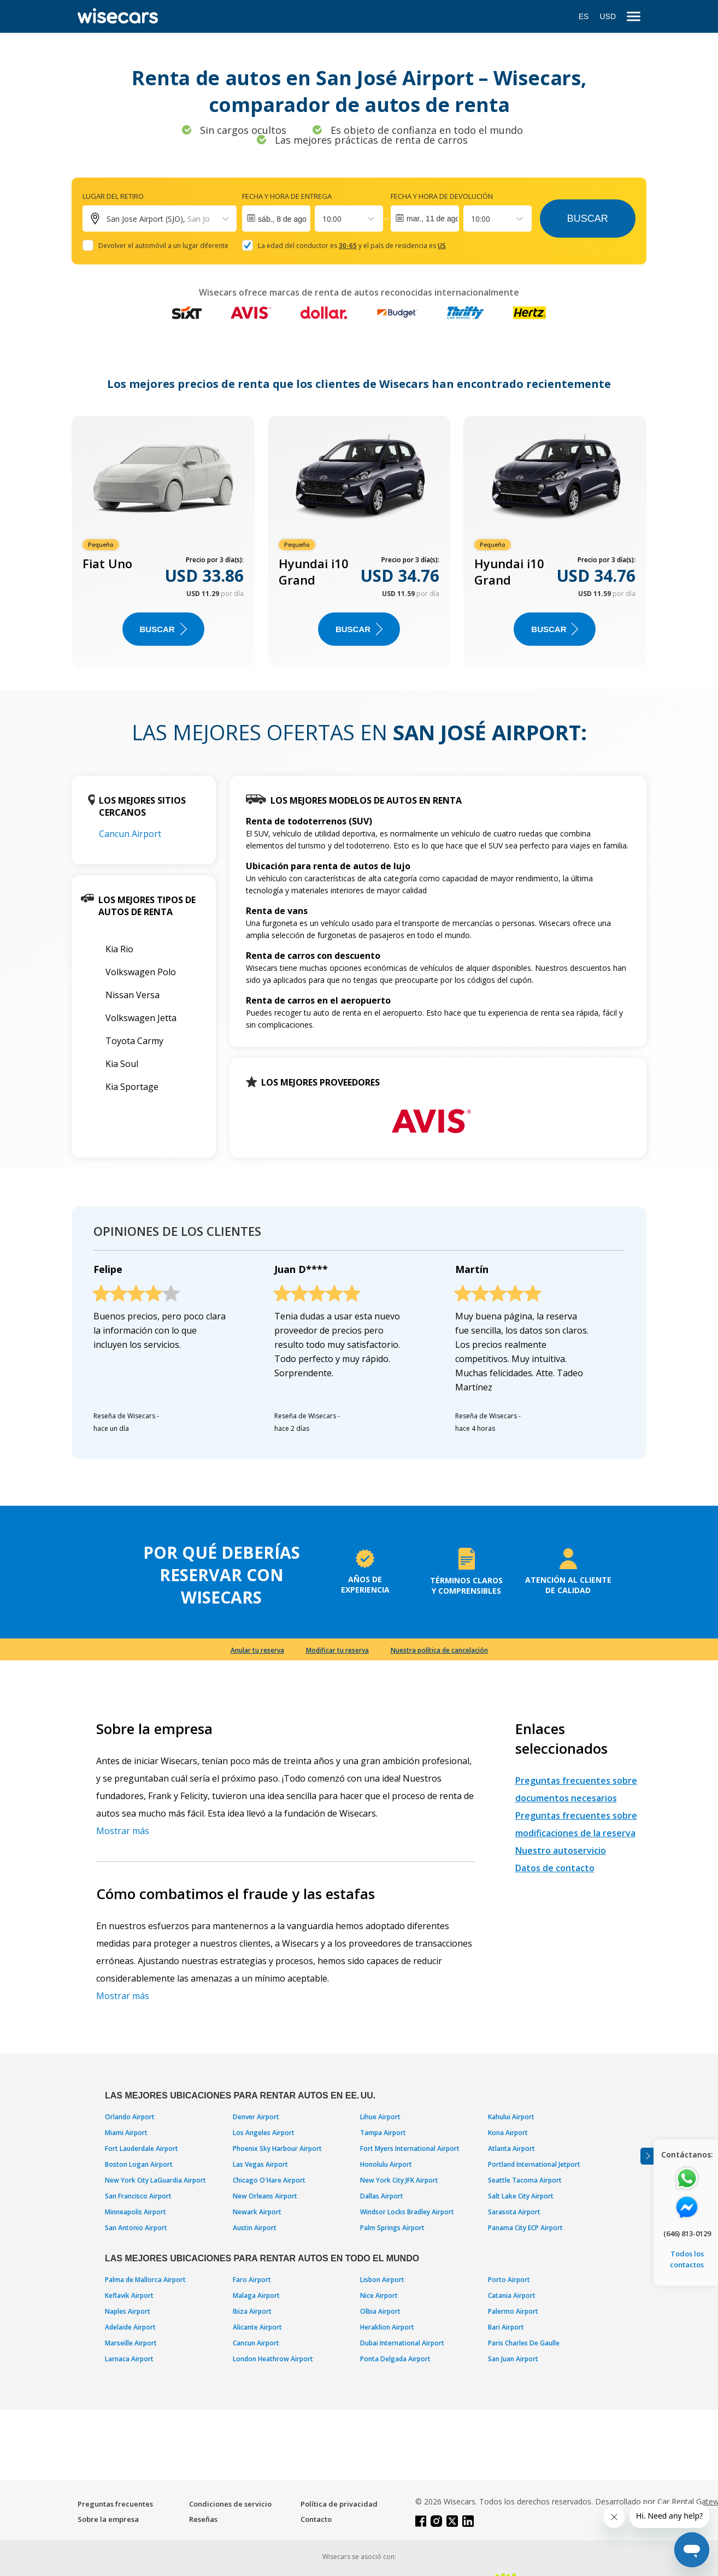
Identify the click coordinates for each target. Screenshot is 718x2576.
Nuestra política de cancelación (439, 1650)
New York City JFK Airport (399, 2180)
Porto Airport (509, 2279)
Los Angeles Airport (264, 2132)
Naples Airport (127, 2311)
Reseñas (203, 2519)
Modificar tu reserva (337, 1650)
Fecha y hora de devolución (442, 196)
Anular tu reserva (257, 1650)
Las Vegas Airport (260, 2164)
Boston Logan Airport (139, 2164)
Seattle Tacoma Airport (525, 2180)
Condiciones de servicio (230, 2504)
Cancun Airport (130, 834)
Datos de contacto (555, 1868)
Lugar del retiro (113, 196)
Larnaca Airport (129, 2358)
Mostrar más (122, 1831)
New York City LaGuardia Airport (155, 2180)
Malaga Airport (256, 2295)
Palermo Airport (513, 2311)
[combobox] (323, 219)
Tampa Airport (383, 2132)
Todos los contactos (687, 2259)
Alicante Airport (257, 2327)
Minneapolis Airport (135, 2212)
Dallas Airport (381, 2196)
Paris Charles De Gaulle (524, 2343)
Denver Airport (256, 2116)
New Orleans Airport (265, 2196)
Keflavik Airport (129, 2295)
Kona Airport (508, 2132)
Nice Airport (379, 2295)
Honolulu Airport (386, 2164)
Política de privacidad (339, 2504)
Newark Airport (257, 2212)
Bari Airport (506, 2327)
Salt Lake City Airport (521, 2196)
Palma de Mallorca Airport (145, 2279)
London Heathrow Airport (273, 2358)
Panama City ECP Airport (525, 2227)
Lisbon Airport (382, 2279)
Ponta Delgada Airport (395, 2358)
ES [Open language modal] (584, 16)
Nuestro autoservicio (560, 1850)
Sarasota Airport (514, 2212)
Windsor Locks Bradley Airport (407, 2212)
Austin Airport (254, 2227)
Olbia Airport (380, 2311)
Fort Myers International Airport (410, 2148)
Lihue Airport (380, 2116)
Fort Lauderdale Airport (141, 2148)
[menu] (633, 16)
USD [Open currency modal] (607, 16)
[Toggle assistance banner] (647, 2156)
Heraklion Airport (387, 2327)
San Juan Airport (513, 2358)
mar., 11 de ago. (433, 218)
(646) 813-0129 (687, 2233)
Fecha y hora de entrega (287, 196)
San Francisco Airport (138, 2196)
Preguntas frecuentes (115, 2504)
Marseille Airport (131, 2343)
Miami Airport (126, 2132)
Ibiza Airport (252, 2311)
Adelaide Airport (130, 2327)
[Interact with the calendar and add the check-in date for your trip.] (276, 218)
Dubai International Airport (402, 2343)
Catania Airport (511, 2295)
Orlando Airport (130, 2116)
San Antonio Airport (136, 2227)
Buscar (587, 218)
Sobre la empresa (108, 2519)
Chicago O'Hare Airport (269, 2180)
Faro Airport (252, 2279)
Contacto (316, 2519)
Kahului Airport (511, 2116)
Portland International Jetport (534, 2164)
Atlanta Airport (511, 2148)
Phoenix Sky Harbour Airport (277, 2148)
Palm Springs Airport (392, 2227)
